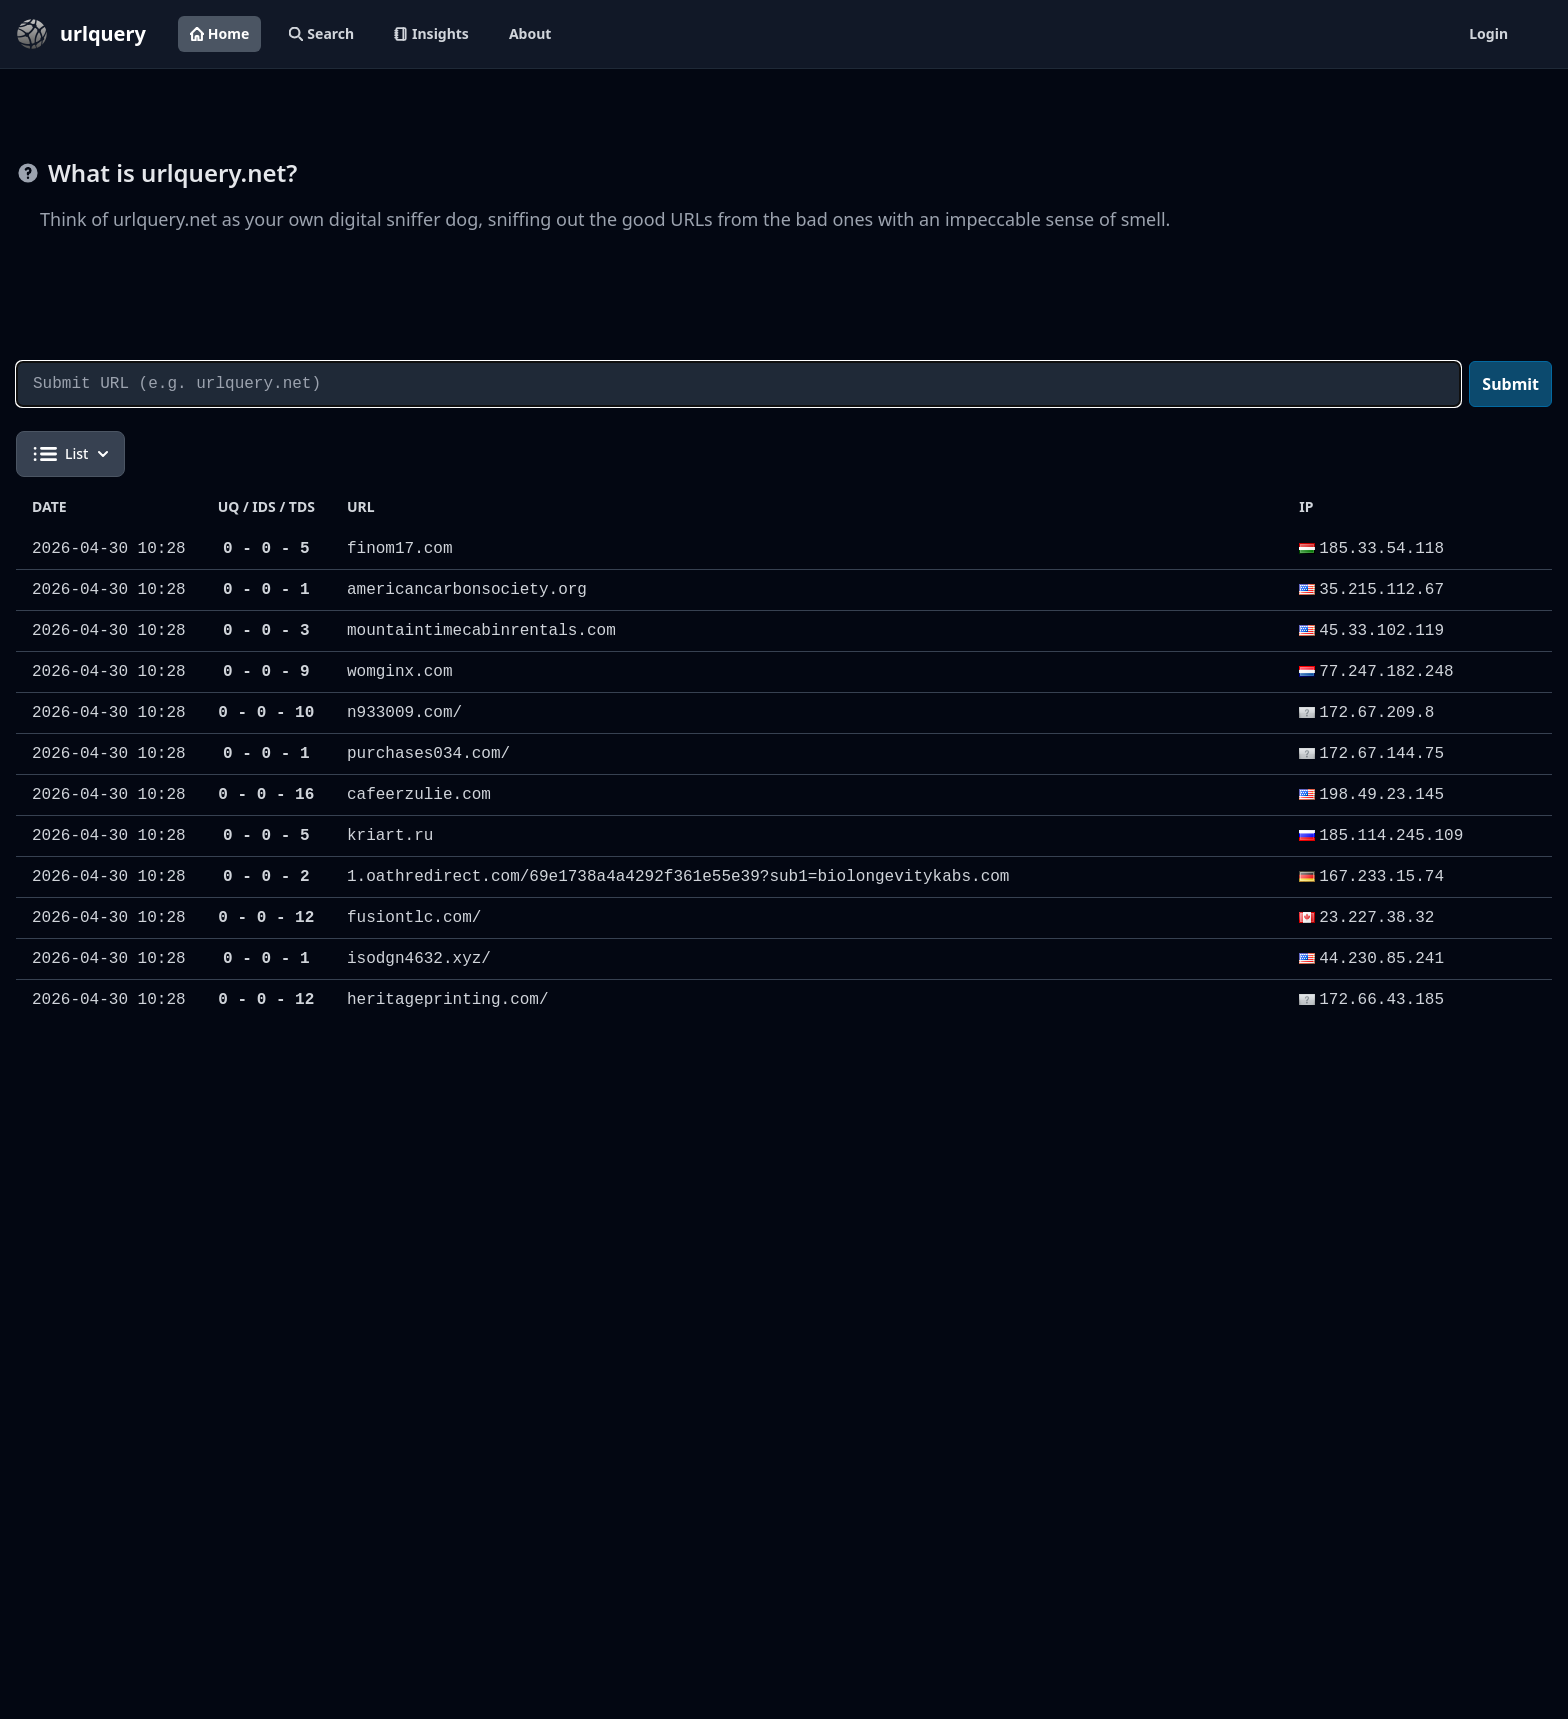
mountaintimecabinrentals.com (481, 631)
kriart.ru (390, 836)
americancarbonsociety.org (467, 590)
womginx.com (400, 672)
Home (219, 33)
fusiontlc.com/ (414, 918)
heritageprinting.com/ (448, 1000)
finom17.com (400, 549)
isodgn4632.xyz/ (419, 959)
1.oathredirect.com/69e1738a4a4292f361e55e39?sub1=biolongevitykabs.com (678, 877)
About (530, 33)
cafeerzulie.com (419, 795)
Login (1488, 33)
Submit (1510, 384)
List (70, 454)
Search (321, 33)
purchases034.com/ (428, 754)
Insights (431, 33)
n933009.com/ (404, 713)
